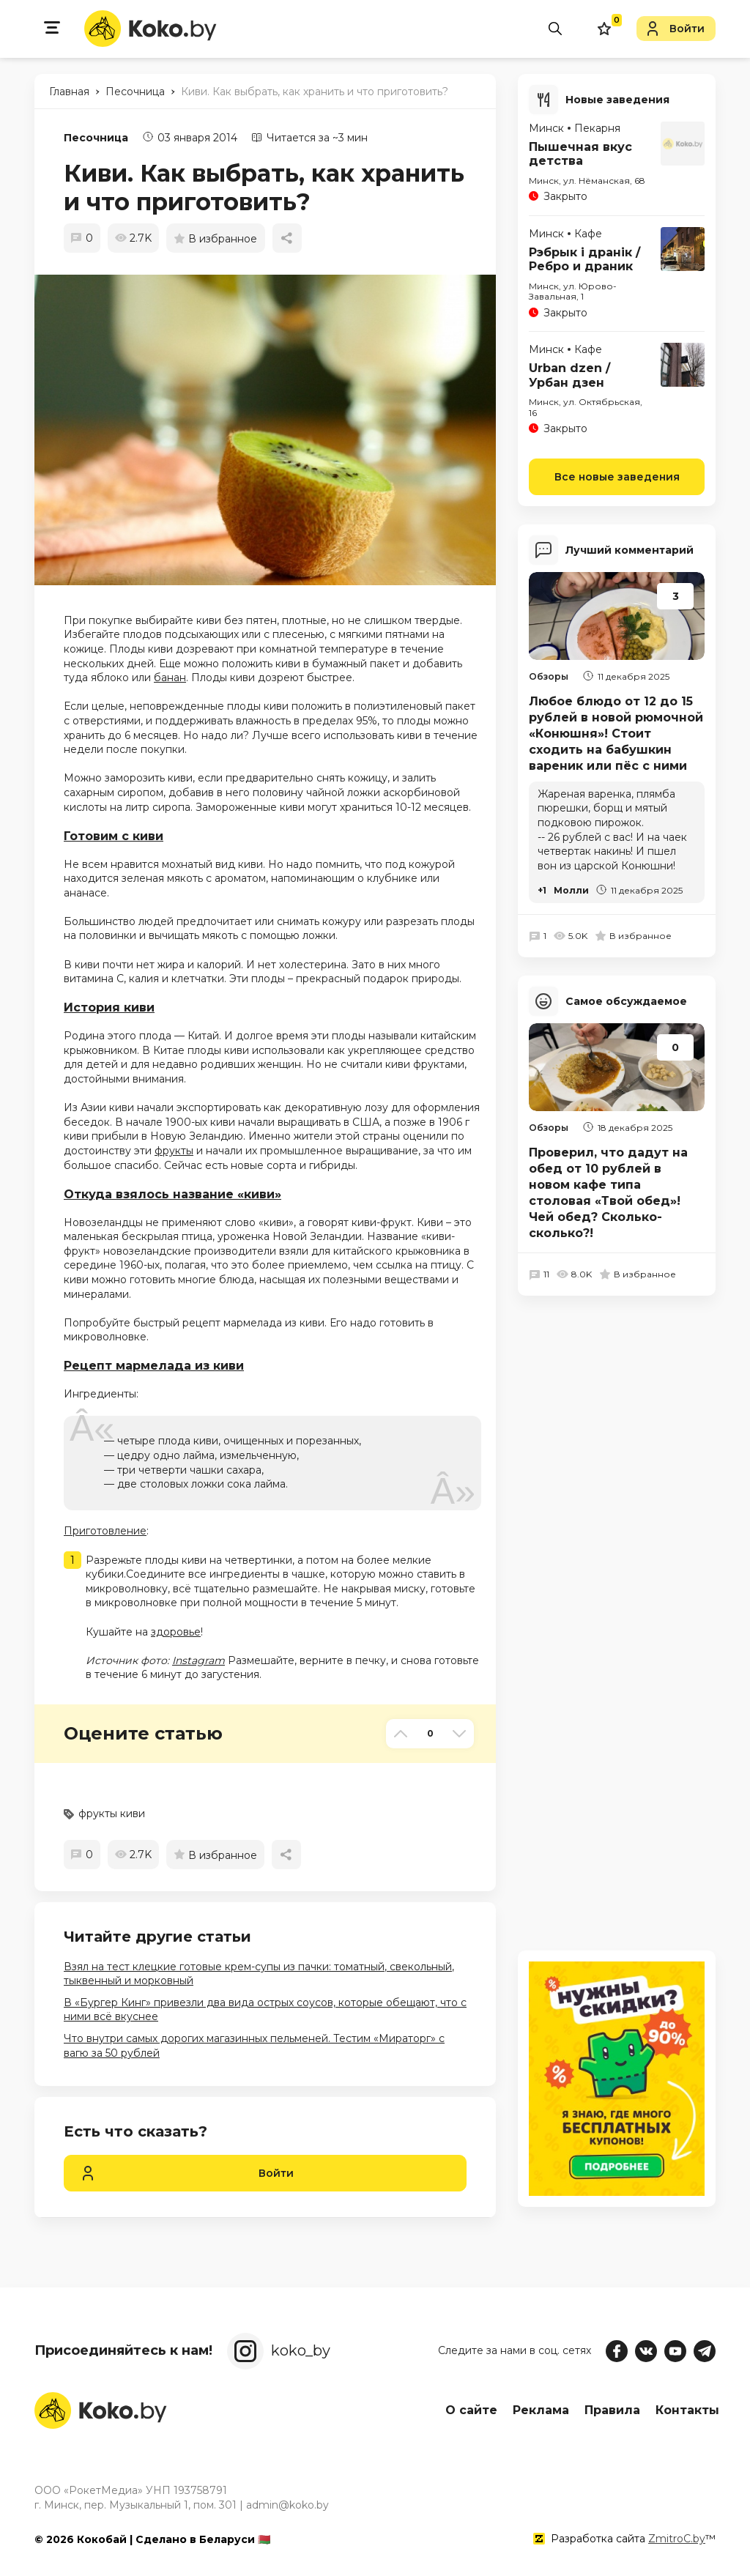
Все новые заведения (617, 474)
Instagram (198, 1660)
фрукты (174, 1150)
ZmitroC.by (676, 2538)
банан (170, 677)
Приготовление (105, 1530)
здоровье (176, 1631)
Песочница (96, 137)
